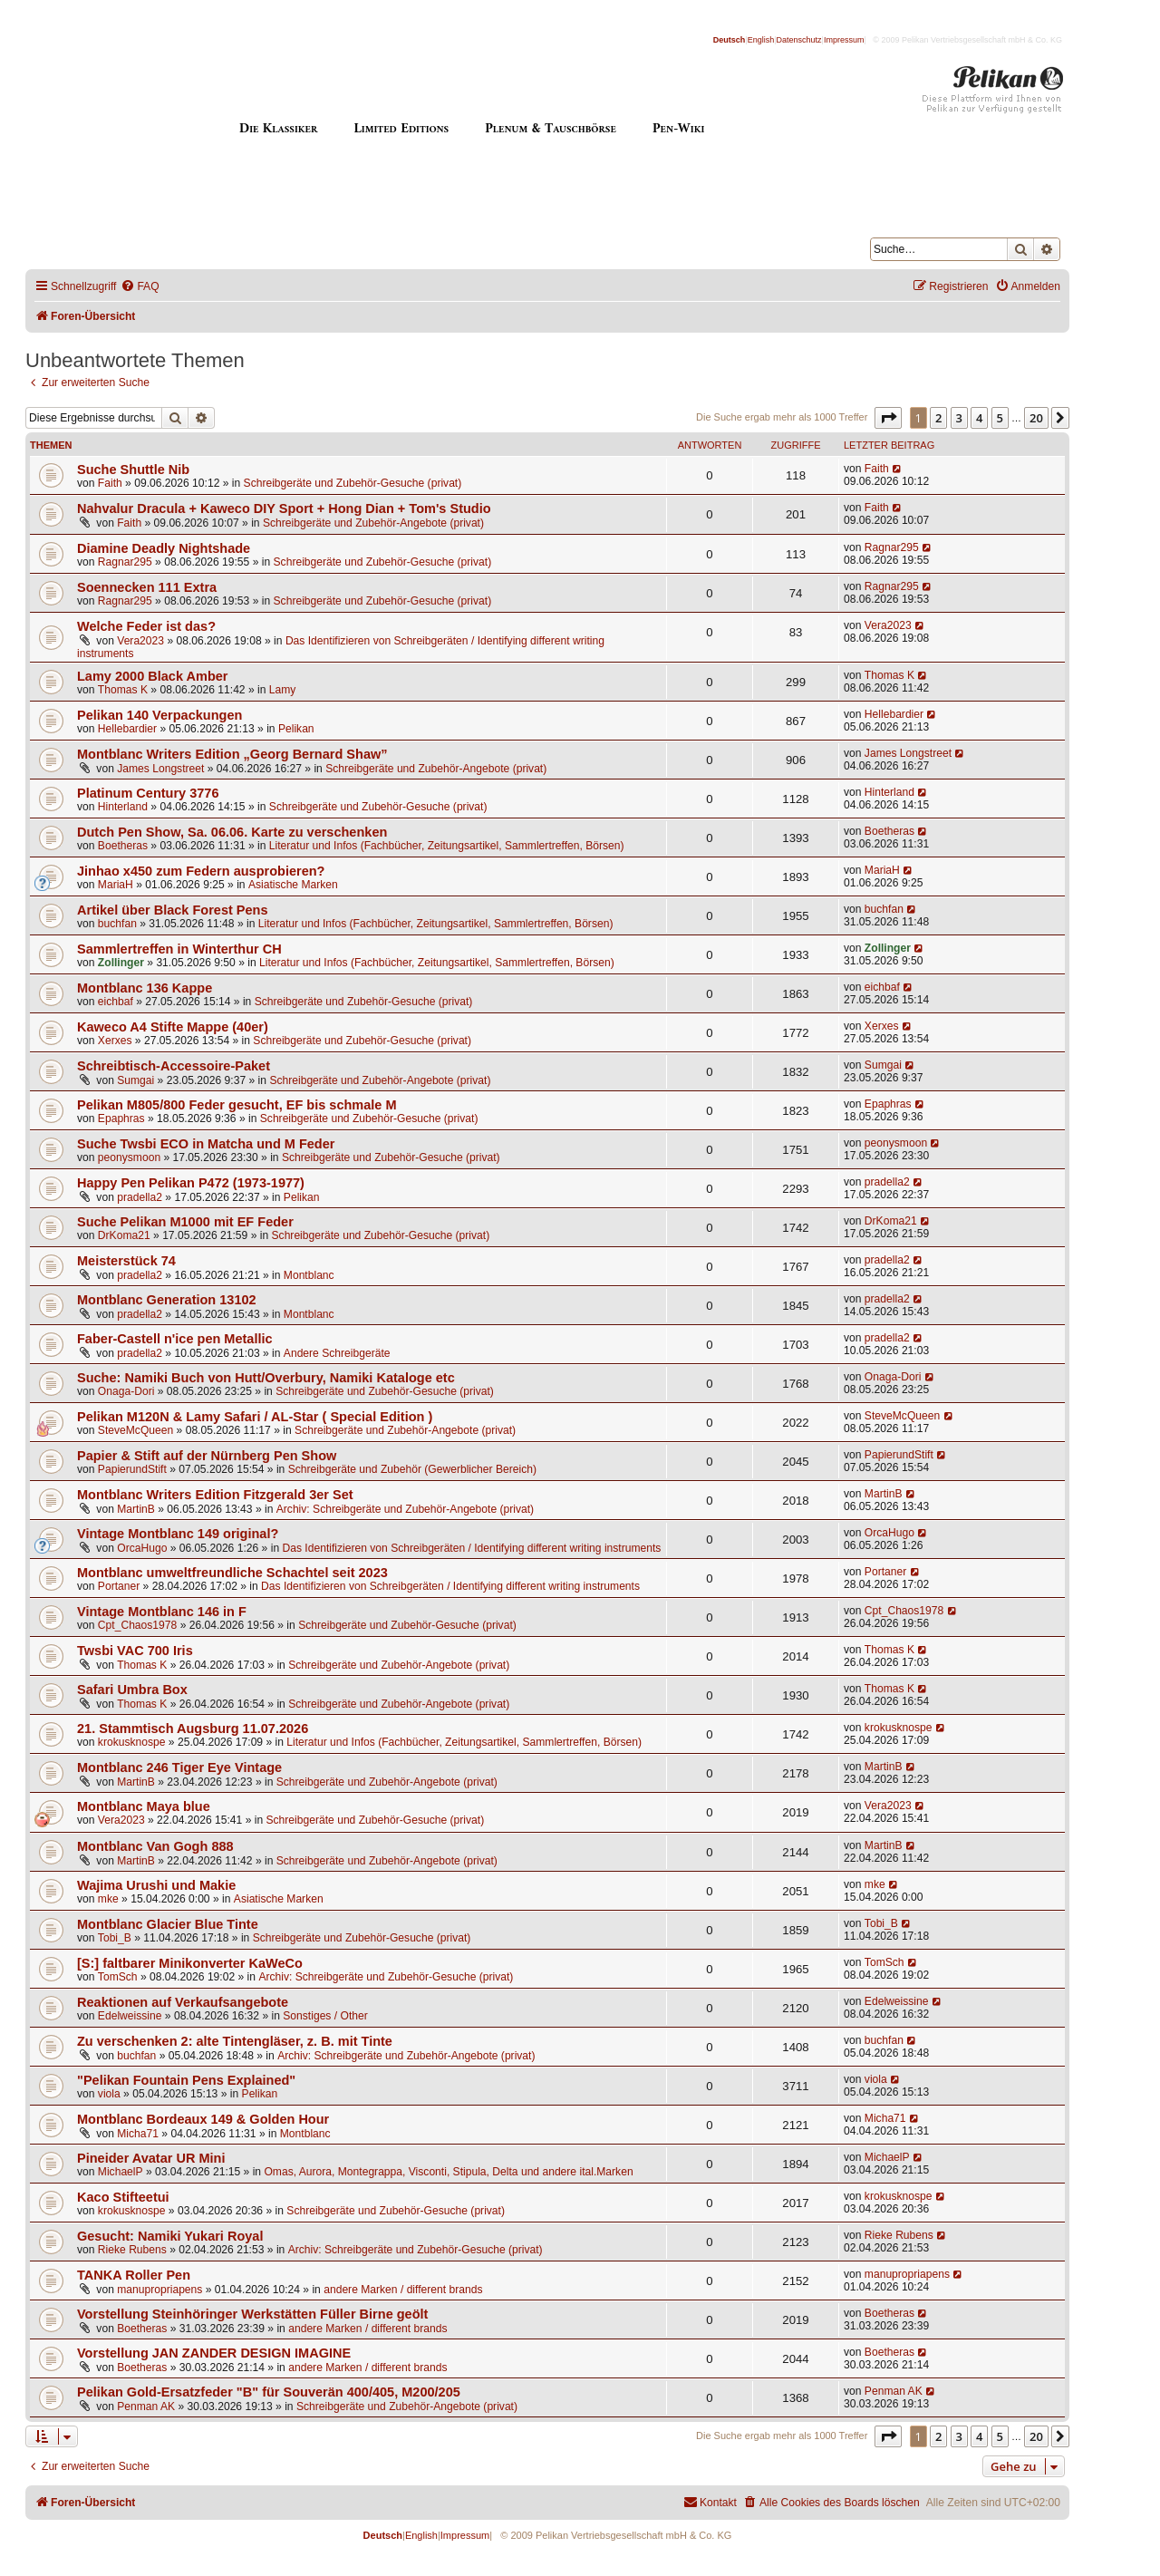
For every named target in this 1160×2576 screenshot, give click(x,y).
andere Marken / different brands (403, 2289)
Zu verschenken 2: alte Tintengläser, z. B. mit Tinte (234, 2041)
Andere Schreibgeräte (337, 1353)
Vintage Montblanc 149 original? (177, 1533)
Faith (110, 483)
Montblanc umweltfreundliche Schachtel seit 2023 (232, 1572)
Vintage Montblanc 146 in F (161, 1611)
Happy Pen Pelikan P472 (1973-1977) (190, 1183)
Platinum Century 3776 (148, 793)
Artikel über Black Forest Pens (172, 910)
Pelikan (296, 728)
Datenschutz (799, 39)
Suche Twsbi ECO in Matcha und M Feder (205, 1144)
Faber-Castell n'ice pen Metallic (175, 1339)
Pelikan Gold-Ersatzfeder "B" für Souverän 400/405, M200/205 (268, 2392)
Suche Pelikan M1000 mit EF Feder (185, 1222)
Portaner (119, 1586)
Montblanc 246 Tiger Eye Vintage (179, 1767)
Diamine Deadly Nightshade (163, 548)
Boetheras (123, 845)
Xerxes (115, 1040)
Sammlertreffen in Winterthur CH (179, 949)
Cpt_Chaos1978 (137, 1625)
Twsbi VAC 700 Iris (135, 1650)
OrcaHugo (142, 1548)
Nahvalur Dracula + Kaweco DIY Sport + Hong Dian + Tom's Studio (284, 508)
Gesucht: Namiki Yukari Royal (170, 2236)
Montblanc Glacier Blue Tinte (167, 1924)
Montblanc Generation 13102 (166, 1300)
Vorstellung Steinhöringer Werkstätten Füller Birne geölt (252, 2314)
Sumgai (135, 1080)
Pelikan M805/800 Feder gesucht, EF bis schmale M (237, 1105)
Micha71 (138, 2133)
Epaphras (121, 1118)
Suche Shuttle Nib (133, 469)
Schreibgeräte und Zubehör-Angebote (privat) (373, 523)
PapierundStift (132, 1469)
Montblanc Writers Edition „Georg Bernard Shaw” (232, 754)
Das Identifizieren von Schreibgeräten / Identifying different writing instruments (471, 1548)
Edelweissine (130, 2015)
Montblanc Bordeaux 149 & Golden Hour (203, 2119)
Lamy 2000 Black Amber (152, 676)
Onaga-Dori (126, 1391)
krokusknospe (132, 1742)
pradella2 (139, 1197)
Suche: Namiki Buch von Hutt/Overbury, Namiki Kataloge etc (266, 1377)
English (761, 39)
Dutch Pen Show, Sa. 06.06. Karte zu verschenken (232, 832)
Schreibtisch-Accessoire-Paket (173, 1066)
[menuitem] (140, 287)
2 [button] (938, 418)
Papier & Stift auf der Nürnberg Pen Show (206, 1455)
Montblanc (309, 1275)
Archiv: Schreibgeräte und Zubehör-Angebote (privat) (405, 1509)
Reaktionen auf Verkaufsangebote (182, 2002)
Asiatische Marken (293, 884)
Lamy (282, 689)
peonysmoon (129, 1157)
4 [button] (979, 418)
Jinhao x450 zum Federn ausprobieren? (200, 871)
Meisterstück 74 (126, 1261)
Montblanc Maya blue (143, 1806)
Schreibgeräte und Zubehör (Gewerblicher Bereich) (412, 1469)
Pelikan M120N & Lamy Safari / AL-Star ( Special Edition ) (254, 1416)
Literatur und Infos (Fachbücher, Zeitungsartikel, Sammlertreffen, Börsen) (446, 845)
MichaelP (120, 2171)
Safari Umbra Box (132, 1689)
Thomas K (123, 689)
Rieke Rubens (132, 2249)
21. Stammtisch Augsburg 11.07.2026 (192, 1728)
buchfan (117, 923)
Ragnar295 (125, 562)
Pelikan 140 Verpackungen (159, 715)
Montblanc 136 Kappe (144, 988)
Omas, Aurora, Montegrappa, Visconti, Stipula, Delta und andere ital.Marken (448, 2171)
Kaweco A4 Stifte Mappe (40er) (172, 1027)
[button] (888, 418)
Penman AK (146, 2406)
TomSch (118, 1977)
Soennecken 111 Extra (147, 587)
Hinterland (123, 806)
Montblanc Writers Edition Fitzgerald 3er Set (215, 1494)
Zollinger (121, 962)
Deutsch (729, 39)
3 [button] (959, 418)
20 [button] (1036, 418)
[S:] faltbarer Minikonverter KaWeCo (190, 1963)
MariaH (115, 884)
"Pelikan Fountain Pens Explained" (186, 2080)
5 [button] (1000, 418)
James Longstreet (160, 768)
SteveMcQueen (135, 1430)
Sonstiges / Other (325, 2015)
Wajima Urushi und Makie (156, 1885)
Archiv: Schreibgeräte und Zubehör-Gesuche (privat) (385, 1977)
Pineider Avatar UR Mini (151, 2158)
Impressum (844, 39)
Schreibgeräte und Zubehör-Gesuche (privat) (353, 483)
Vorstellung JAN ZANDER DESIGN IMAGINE (214, 2353)
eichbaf (115, 1001)
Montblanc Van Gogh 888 (155, 1846)
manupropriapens (159, 2289)
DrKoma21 (124, 1235)
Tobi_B (114, 1938)
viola (109, 2093)
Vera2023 (140, 640)
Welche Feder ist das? (146, 626)
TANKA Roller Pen (133, 2275)
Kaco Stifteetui (123, 2197)
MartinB (136, 1509)
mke (108, 1899)
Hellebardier (127, 728)
